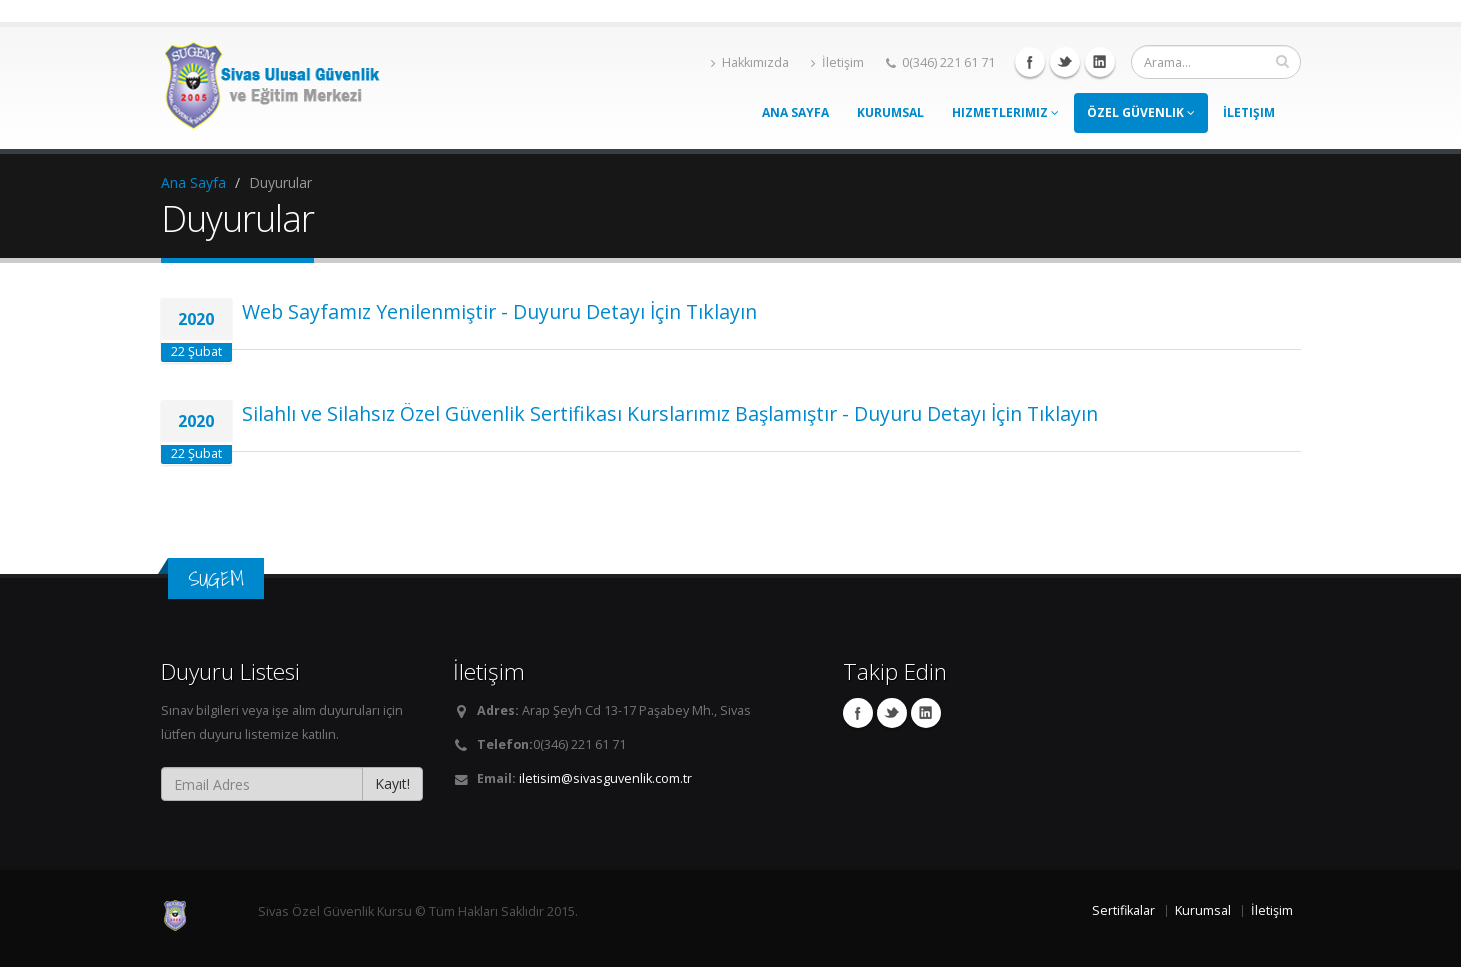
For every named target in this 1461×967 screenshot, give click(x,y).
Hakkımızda (750, 62)
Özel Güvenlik (1141, 112)
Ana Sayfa (795, 112)
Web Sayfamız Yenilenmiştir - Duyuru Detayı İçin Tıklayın (499, 311)
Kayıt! (392, 783)
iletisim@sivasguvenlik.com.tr (605, 778)
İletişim (837, 62)
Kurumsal (890, 112)
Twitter (1065, 62)
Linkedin (1100, 62)
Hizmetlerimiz (1005, 112)
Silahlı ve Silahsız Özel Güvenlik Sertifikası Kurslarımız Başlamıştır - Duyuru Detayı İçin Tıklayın (670, 413)
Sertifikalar (1123, 910)
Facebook (1030, 62)
